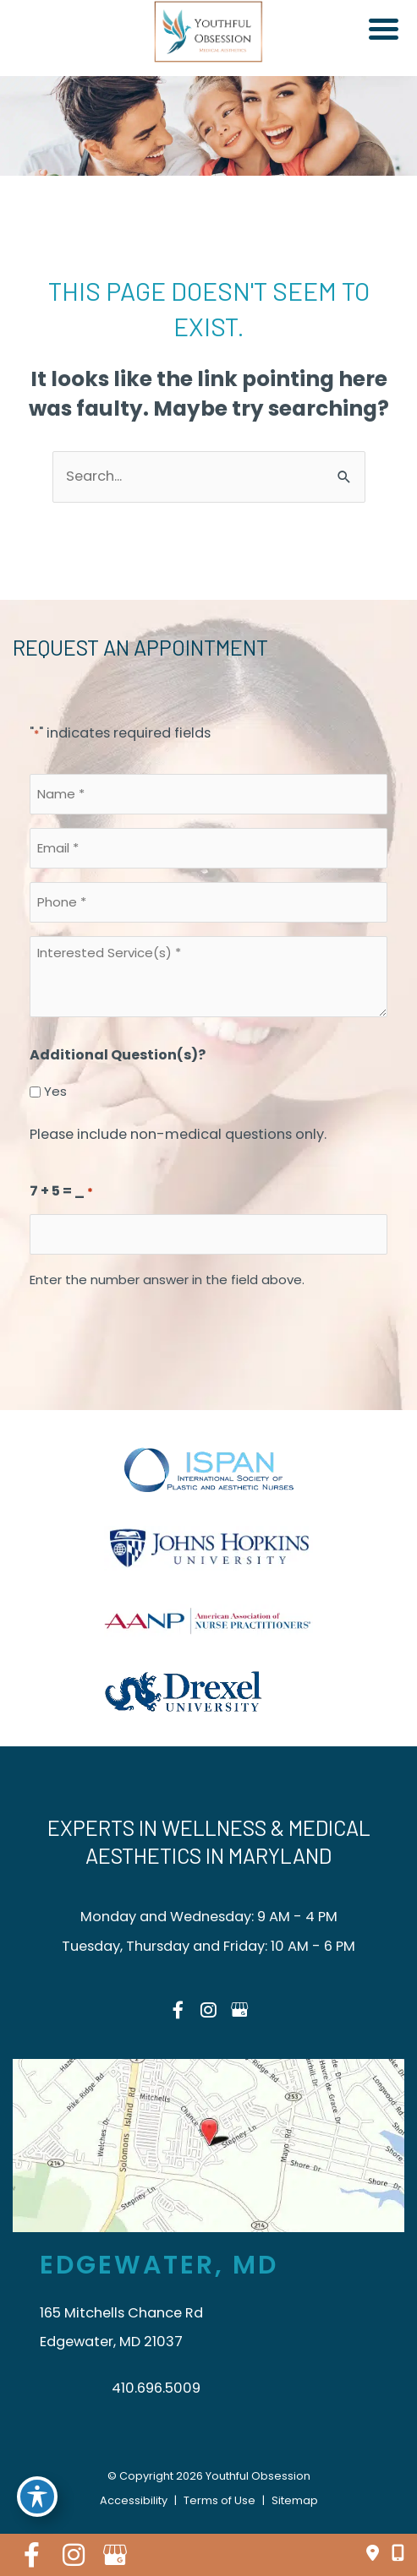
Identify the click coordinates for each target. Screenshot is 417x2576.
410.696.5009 (156, 2388)
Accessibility (133, 2500)
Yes (55, 1091)
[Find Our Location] (372, 2554)
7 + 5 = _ (61, 1192)
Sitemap (295, 2500)
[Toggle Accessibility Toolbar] (37, 2496)
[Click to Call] (391, 2554)
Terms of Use (219, 2500)
